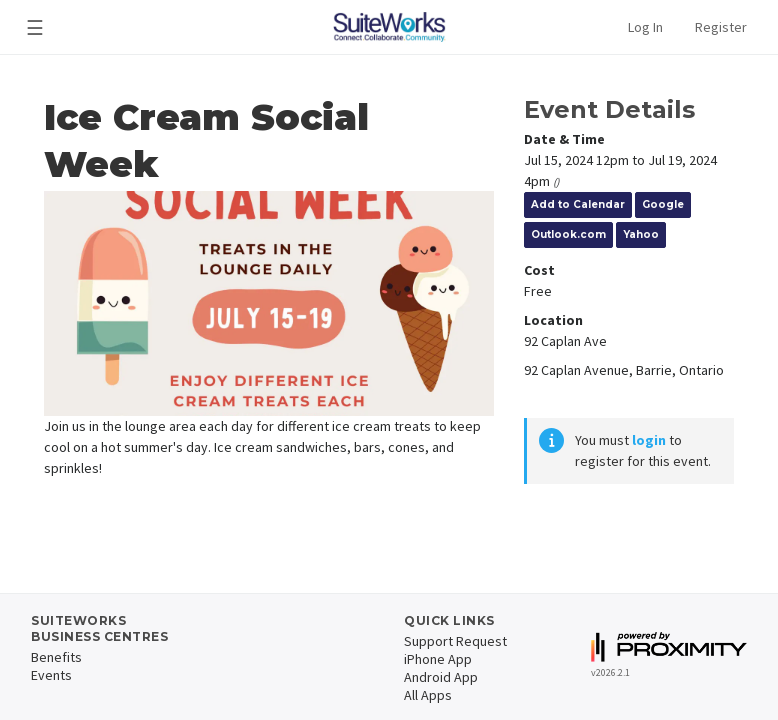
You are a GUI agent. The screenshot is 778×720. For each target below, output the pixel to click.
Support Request (455, 641)
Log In (645, 27)
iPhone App (438, 659)
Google (663, 204)
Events (51, 675)
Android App (441, 677)
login (649, 440)
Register (721, 27)
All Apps (428, 695)
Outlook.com (568, 234)
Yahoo (641, 234)
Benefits (56, 657)
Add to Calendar (578, 204)
